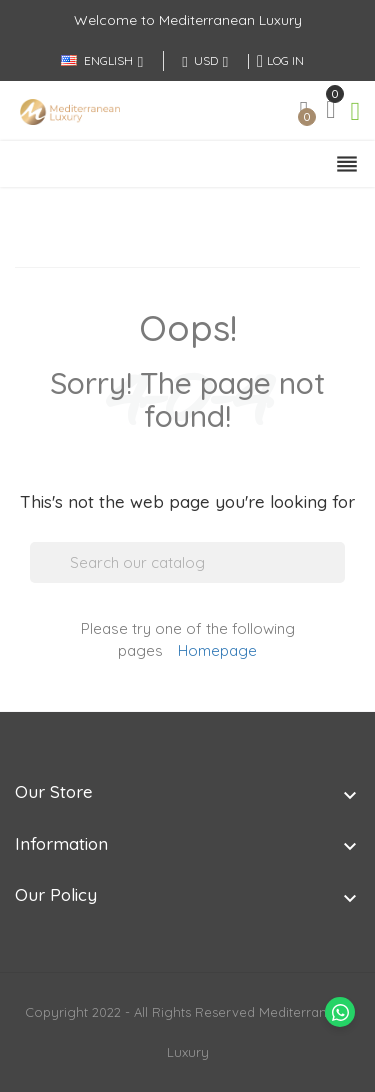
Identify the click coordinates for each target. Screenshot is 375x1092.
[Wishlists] (304, 115)
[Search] (187, 562)
